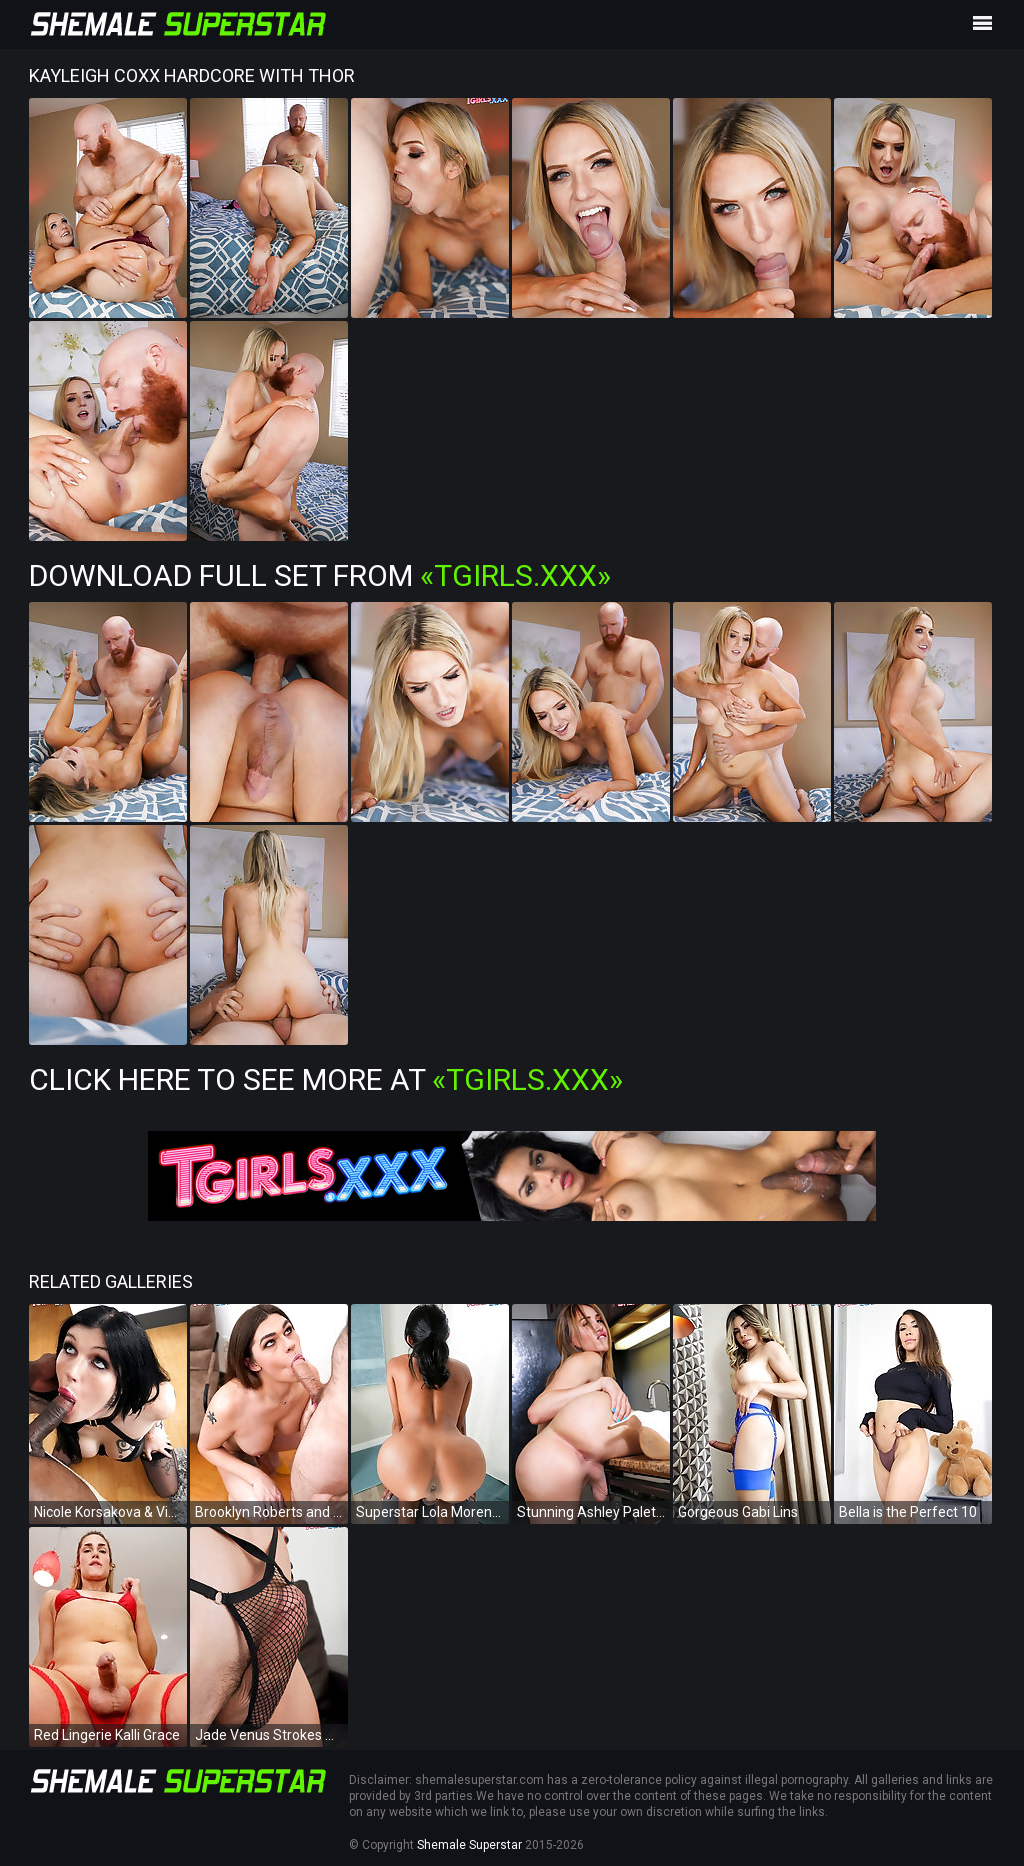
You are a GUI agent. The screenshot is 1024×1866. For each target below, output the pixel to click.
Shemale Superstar (469, 1845)
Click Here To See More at (326, 1079)
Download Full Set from (320, 575)
